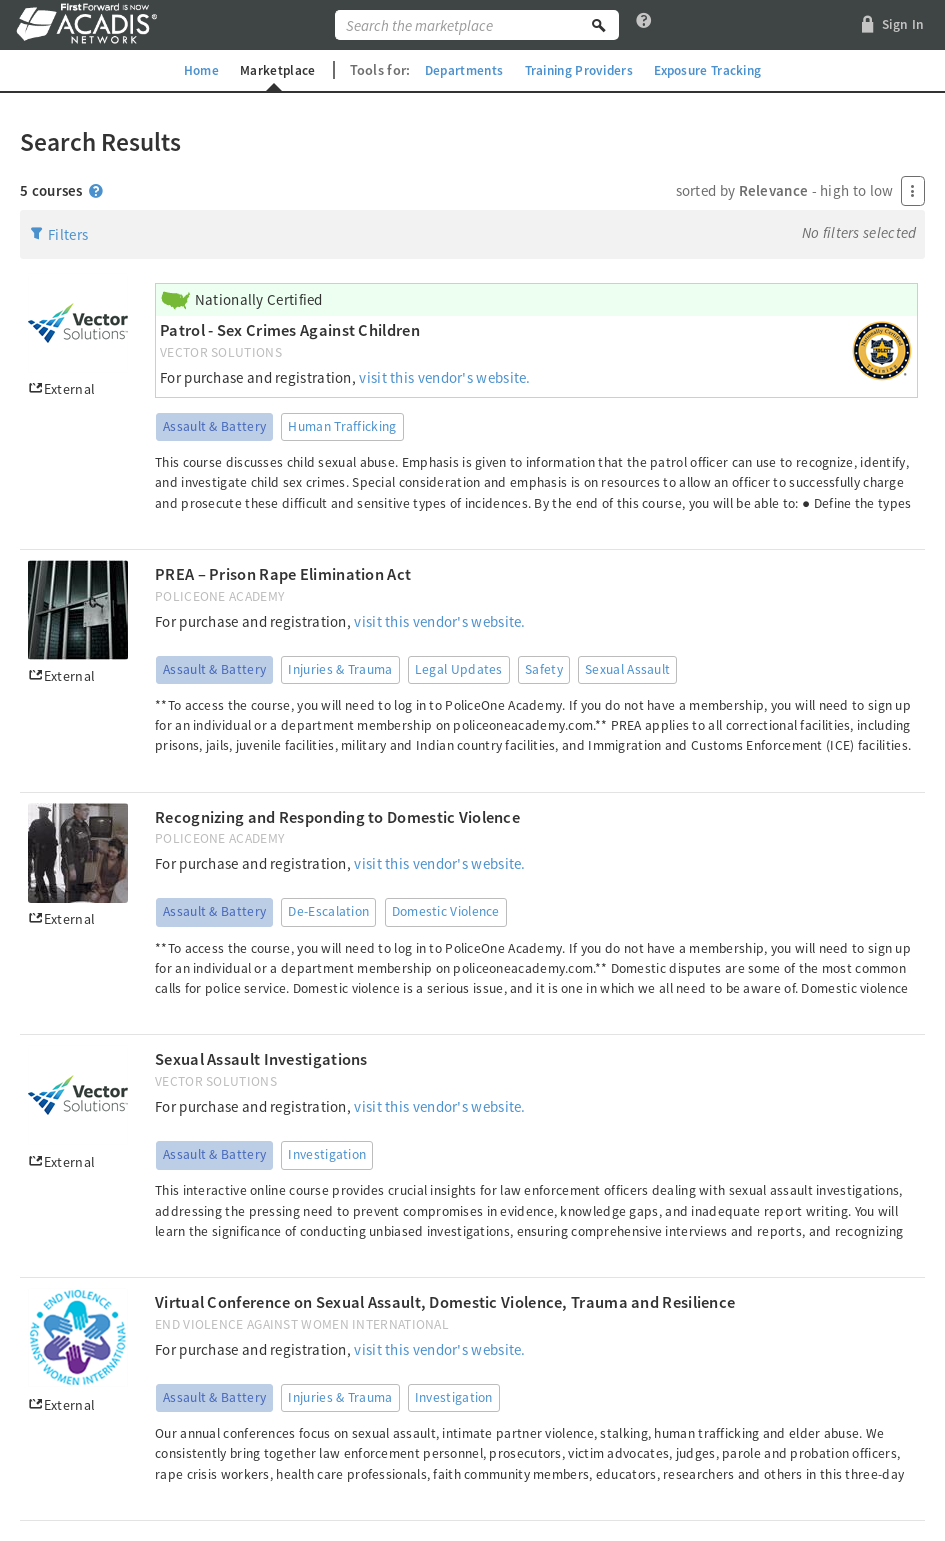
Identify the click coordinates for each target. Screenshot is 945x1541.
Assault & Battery (214, 426)
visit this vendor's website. (444, 377)
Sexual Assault (627, 669)
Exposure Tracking (716, 70)
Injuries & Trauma (340, 669)
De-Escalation (328, 911)
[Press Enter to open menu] (913, 191)
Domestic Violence (446, 911)
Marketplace (268, 70)
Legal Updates (459, 669)
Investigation (327, 1154)
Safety (544, 669)
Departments (458, 70)
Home (189, 70)
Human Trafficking (342, 426)
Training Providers (579, 70)
